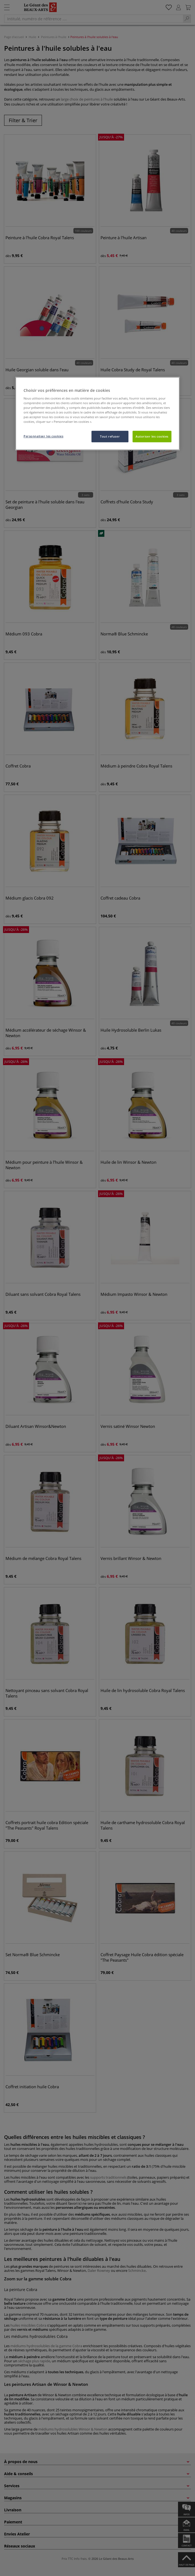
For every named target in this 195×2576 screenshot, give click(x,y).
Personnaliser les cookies (43, 436)
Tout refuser (110, 436)
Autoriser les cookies (152, 436)
